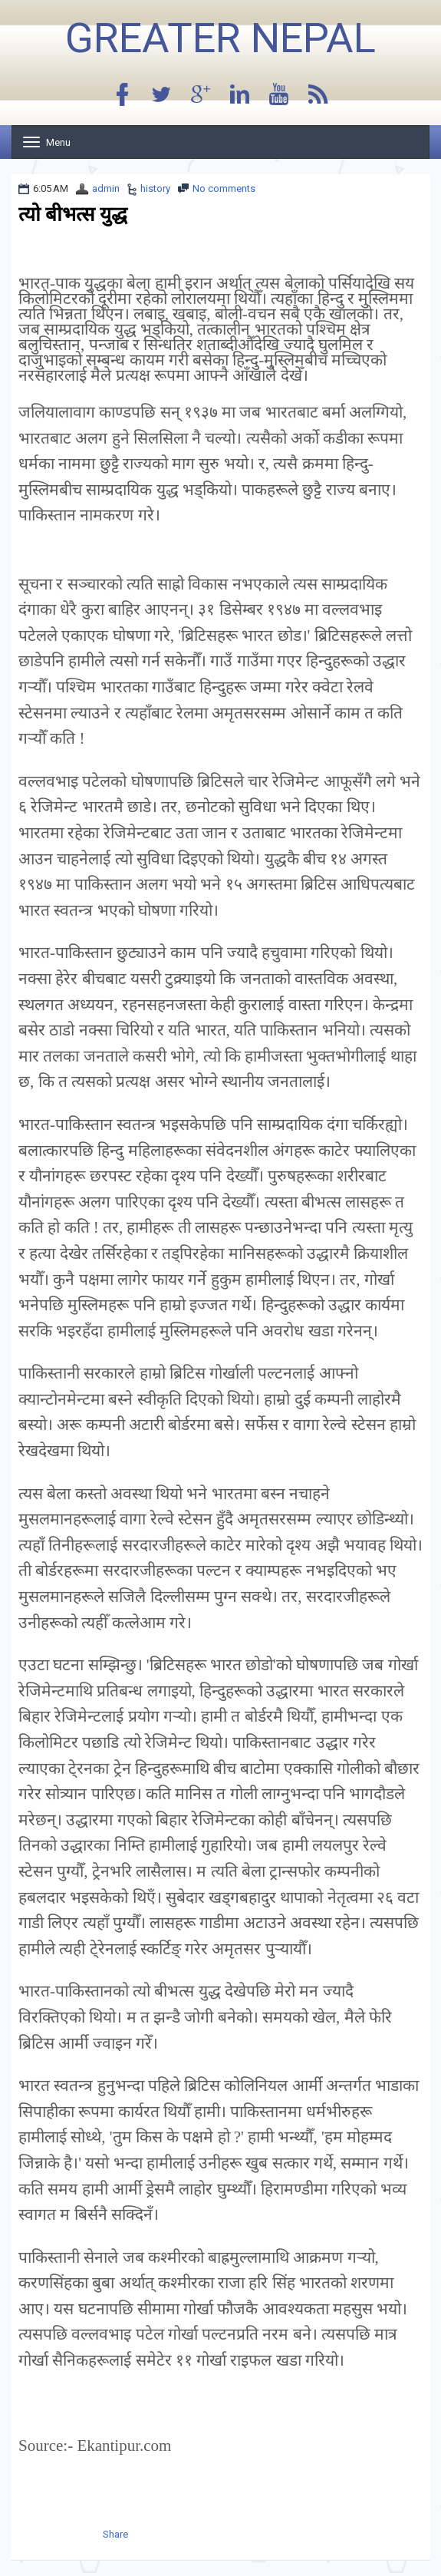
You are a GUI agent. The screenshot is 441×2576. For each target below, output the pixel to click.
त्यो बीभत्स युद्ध (72, 214)
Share (115, 2534)
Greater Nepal (220, 38)
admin (106, 188)
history (155, 188)
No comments (224, 188)
